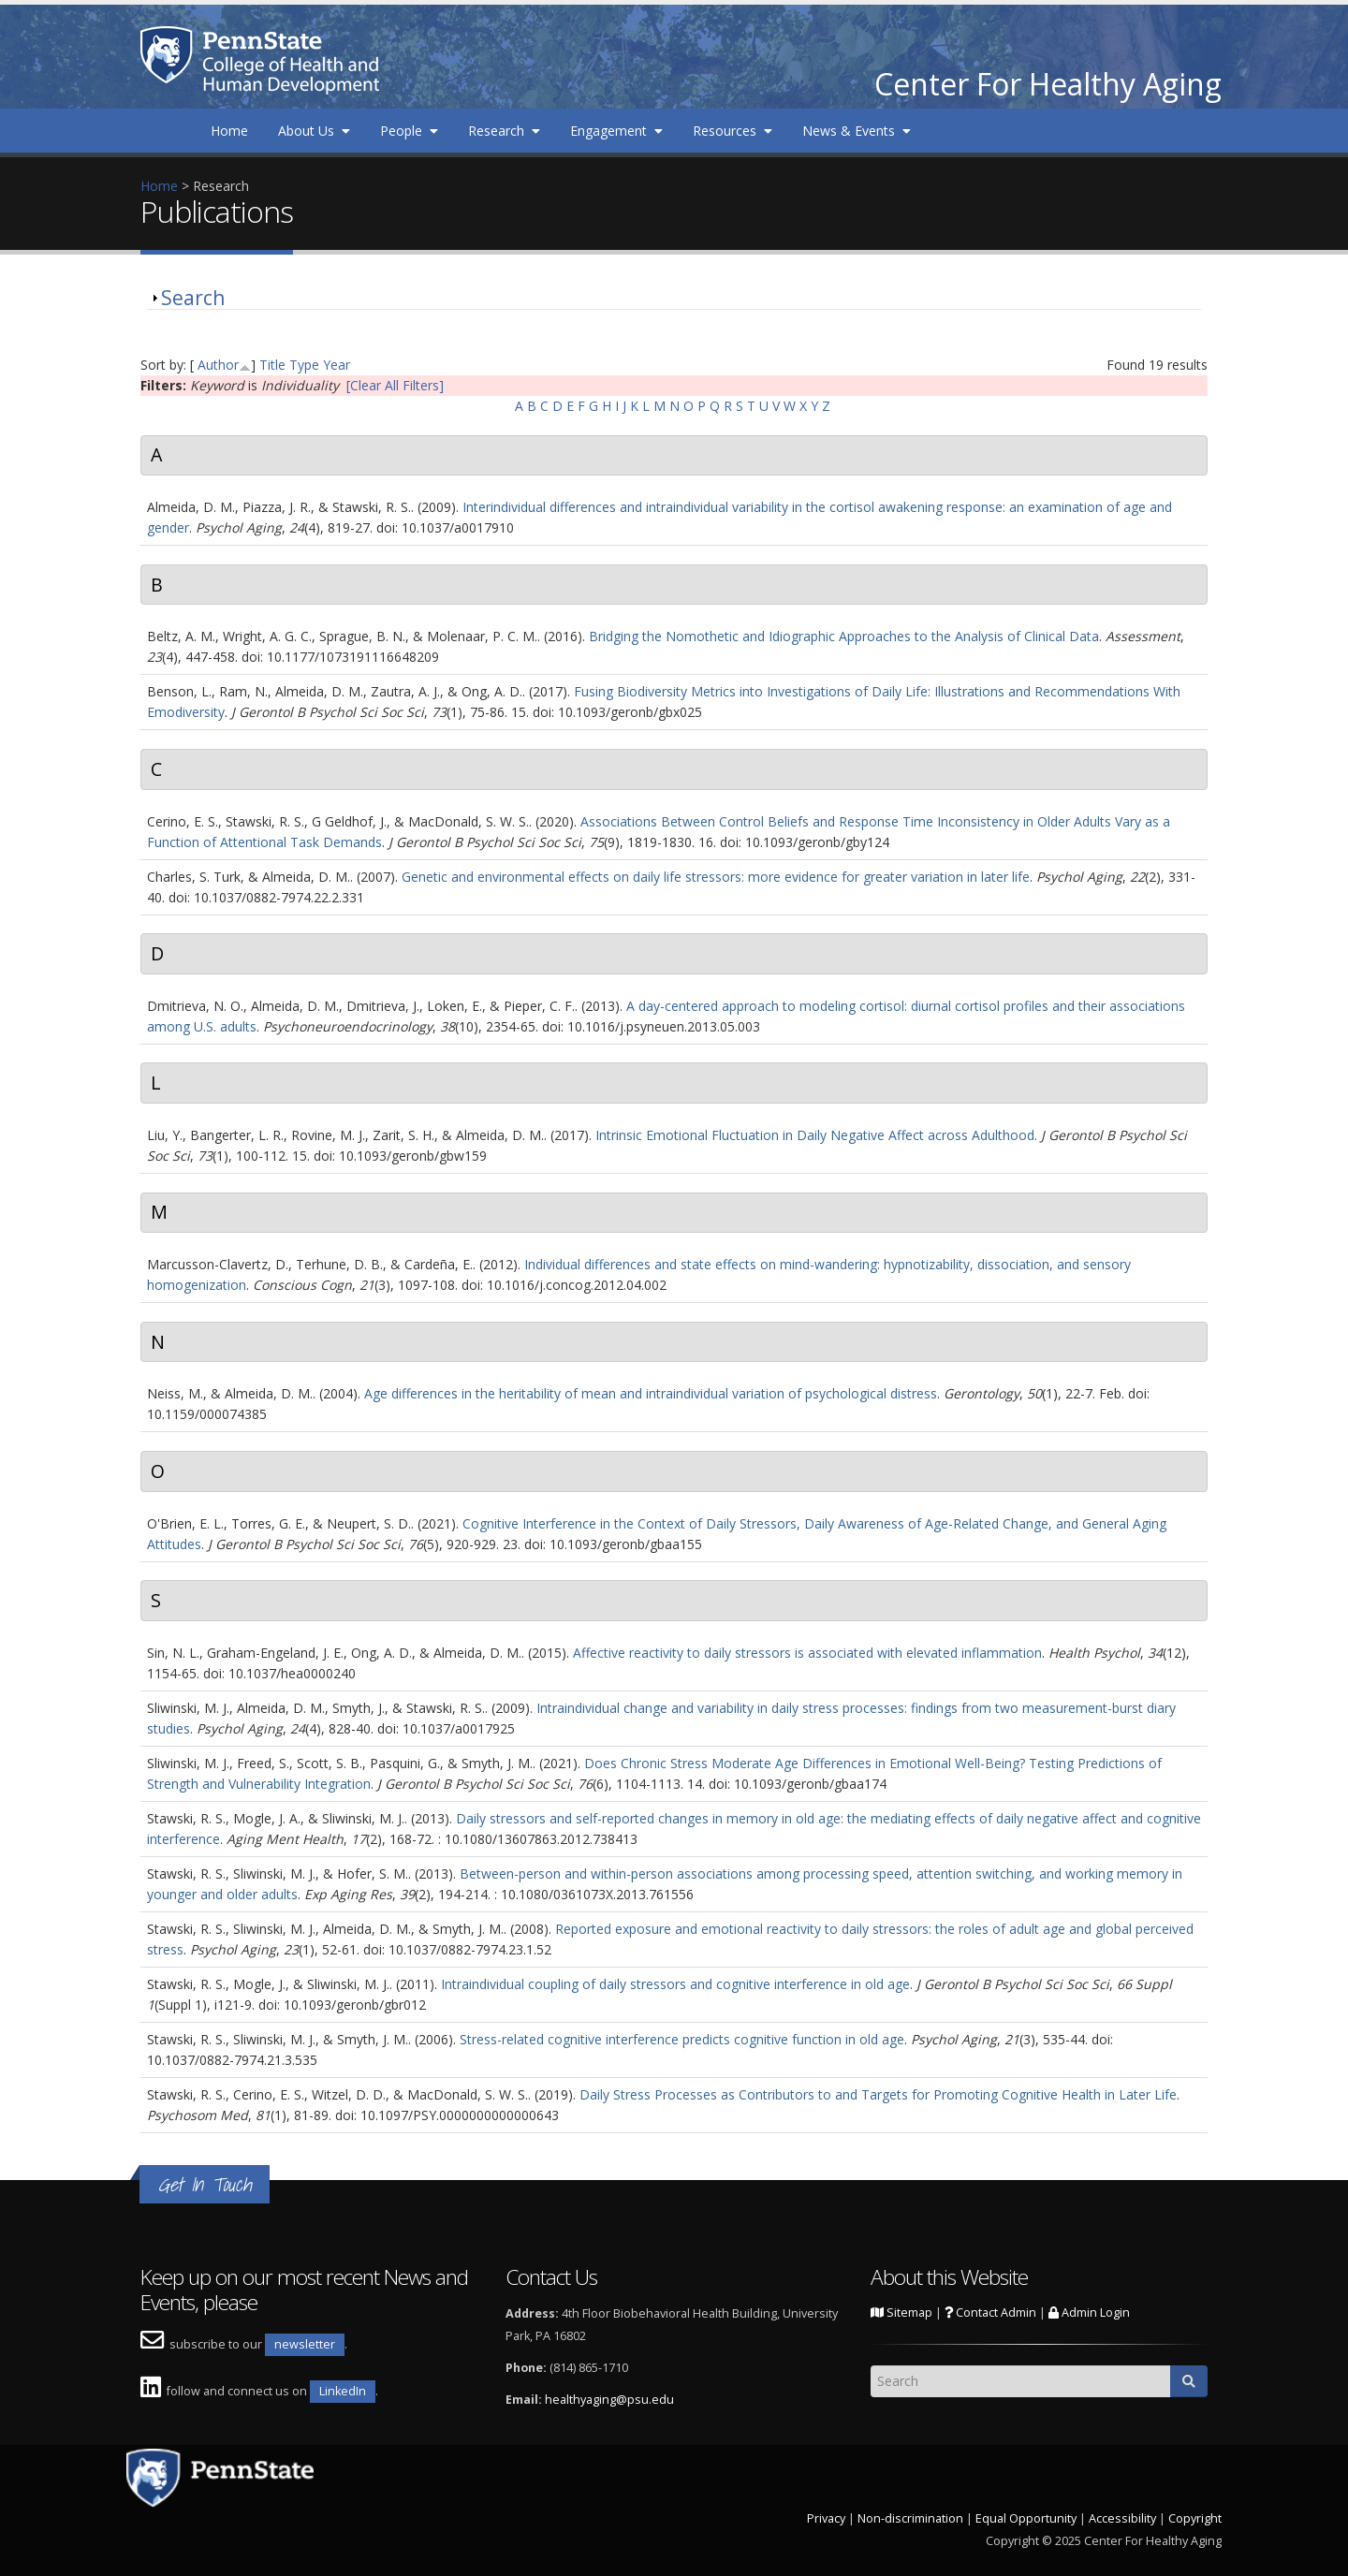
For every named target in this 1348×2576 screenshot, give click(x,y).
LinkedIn (342, 2391)
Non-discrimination (910, 2518)
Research (504, 130)
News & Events (856, 130)
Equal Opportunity (1026, 2518)
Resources (732, 130)
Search (193, 298)
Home (229, 130)
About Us (314, 130)
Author (218, 364)
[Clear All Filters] (395, 385)
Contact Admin (990, 2312)
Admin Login (1089, 2312)
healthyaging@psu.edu (609, 2400)
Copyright (1195, 2518)
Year (336, 364)
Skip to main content (62, 10)
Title (272, 364)
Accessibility (1122, 2518)
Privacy (826, 2518)
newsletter (304, 2344)
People (409, 130)
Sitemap (901, 2312)
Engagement (616, 130)
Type (304, 364)
